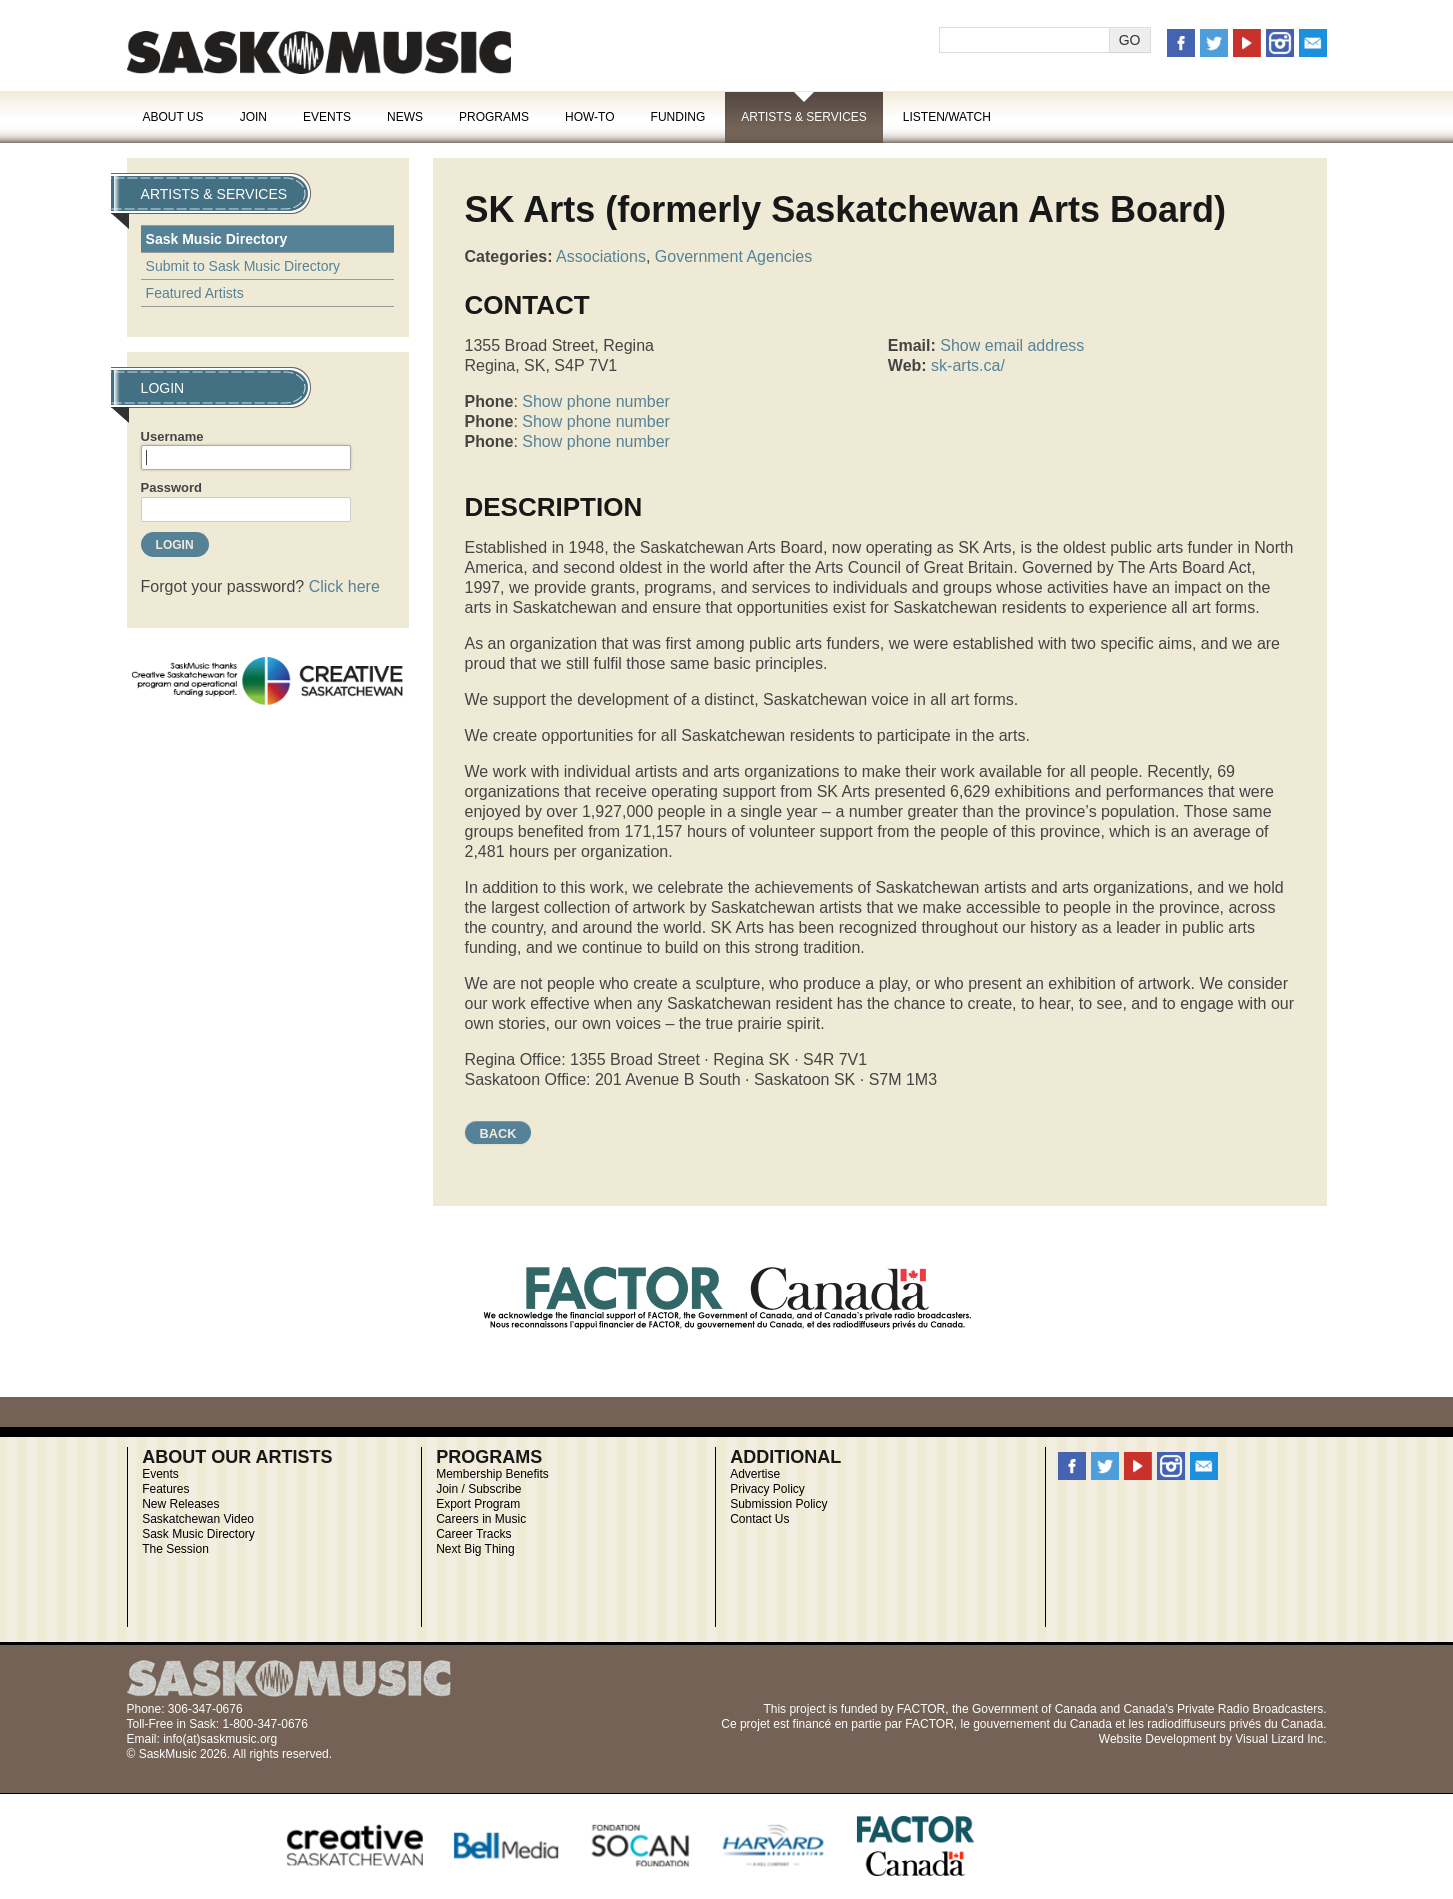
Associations (601, 256)
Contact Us (759, 1519)
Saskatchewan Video (198, 1519)
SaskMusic (319, 52)
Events (327, 117)
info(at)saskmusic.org (220, 1739)
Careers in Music (481, 1519)
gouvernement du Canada (1042, 1724)
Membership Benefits (492, 1474)
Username (172, 436)
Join (253, 117)
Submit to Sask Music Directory (243, 266)
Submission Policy (778, 1504)
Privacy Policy (767, 1489)
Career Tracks (473, 1534)
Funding (678, 117)
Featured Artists (195, 293)
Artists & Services (804, 117)
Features (165, 1489)
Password (171, 487)
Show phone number (596, 401)
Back (498, 1133)
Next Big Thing (475, 1549)
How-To (590, 117)
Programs (494, 117)
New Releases (180, 1504)
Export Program (478, 1504)
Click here (344, 586)
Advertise (755, 1474)
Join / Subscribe (478, 1489)
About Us (173, 117)
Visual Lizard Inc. (1280, 1739)
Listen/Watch (947, 117)
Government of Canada (1034, 1709)
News (405, 117)
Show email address (1012, 345)
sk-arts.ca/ (968, 365)
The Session (175, 1549)
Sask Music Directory (217, 239)
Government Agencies (733, 256)
